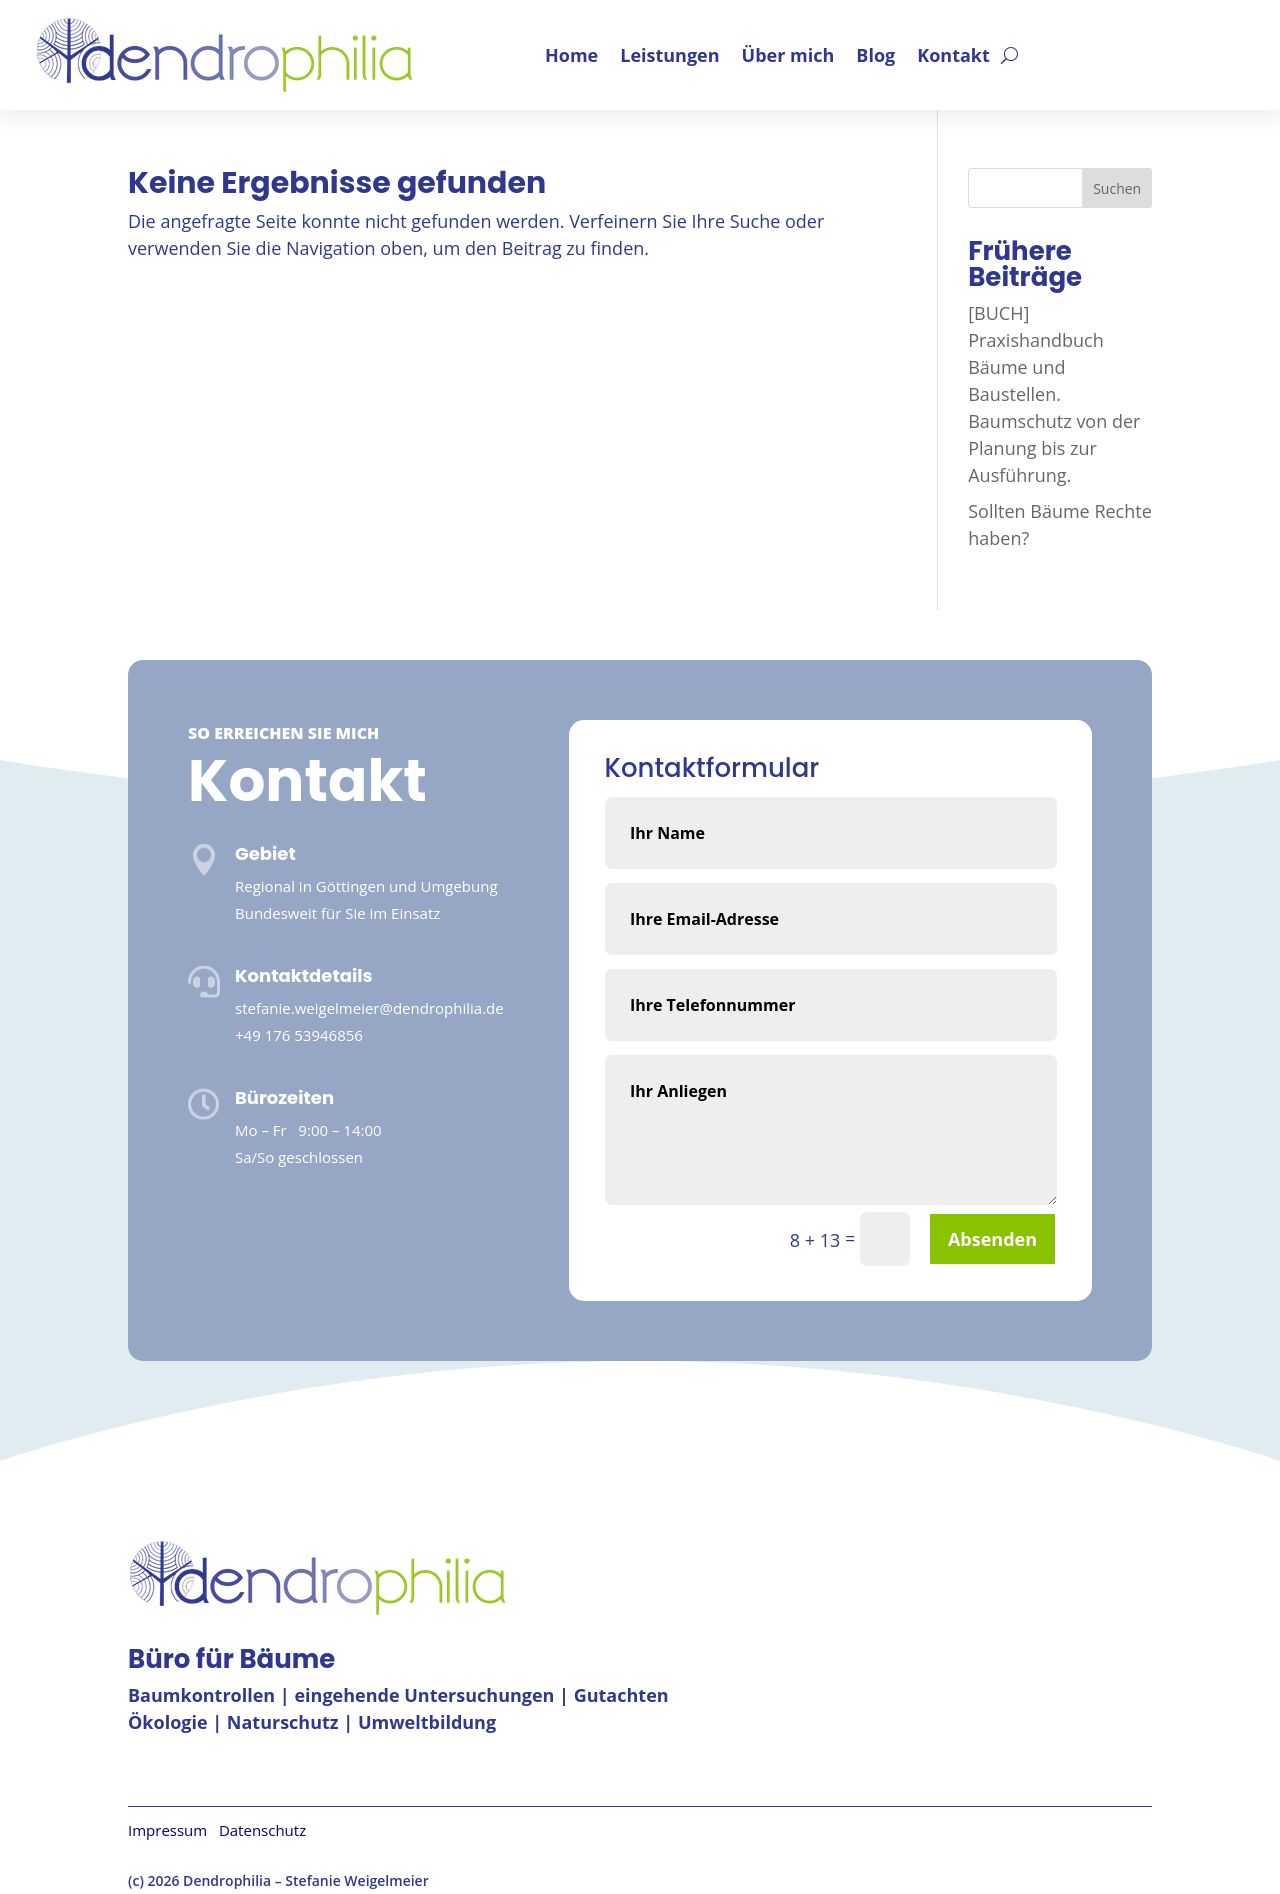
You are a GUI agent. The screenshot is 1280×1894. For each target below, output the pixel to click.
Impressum (173, 1830)
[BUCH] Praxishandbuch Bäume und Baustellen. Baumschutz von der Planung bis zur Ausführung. (1054, 394)
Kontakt (953, 55)
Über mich (788, 55)
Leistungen (669, 55)
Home (571, 55)
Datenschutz (262, 1830)
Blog (875, 55)
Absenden (992, 1239)
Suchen (1117, 188)
